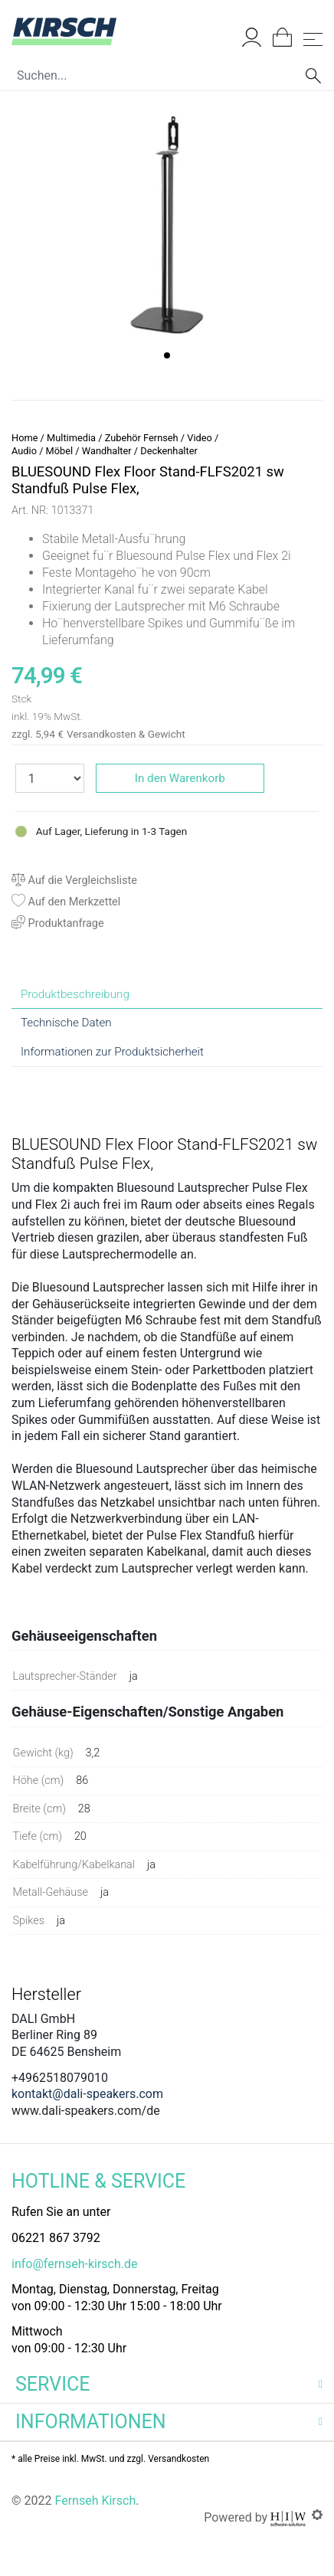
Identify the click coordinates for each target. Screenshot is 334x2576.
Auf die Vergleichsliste (74, 880)
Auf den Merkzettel (65, 901)
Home (24, 438)
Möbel (60, 451)
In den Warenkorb (180, 778)
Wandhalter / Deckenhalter (140, 451)
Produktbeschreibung (75, 994)
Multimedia (71, 438)
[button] (167, 355)
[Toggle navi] (313, 39)
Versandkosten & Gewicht (126, 734)
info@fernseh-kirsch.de (74, 2264)
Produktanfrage (57, 923)
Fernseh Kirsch (95, 2500)
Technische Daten (66, 1022)
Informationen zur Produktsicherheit (112, 1052)
